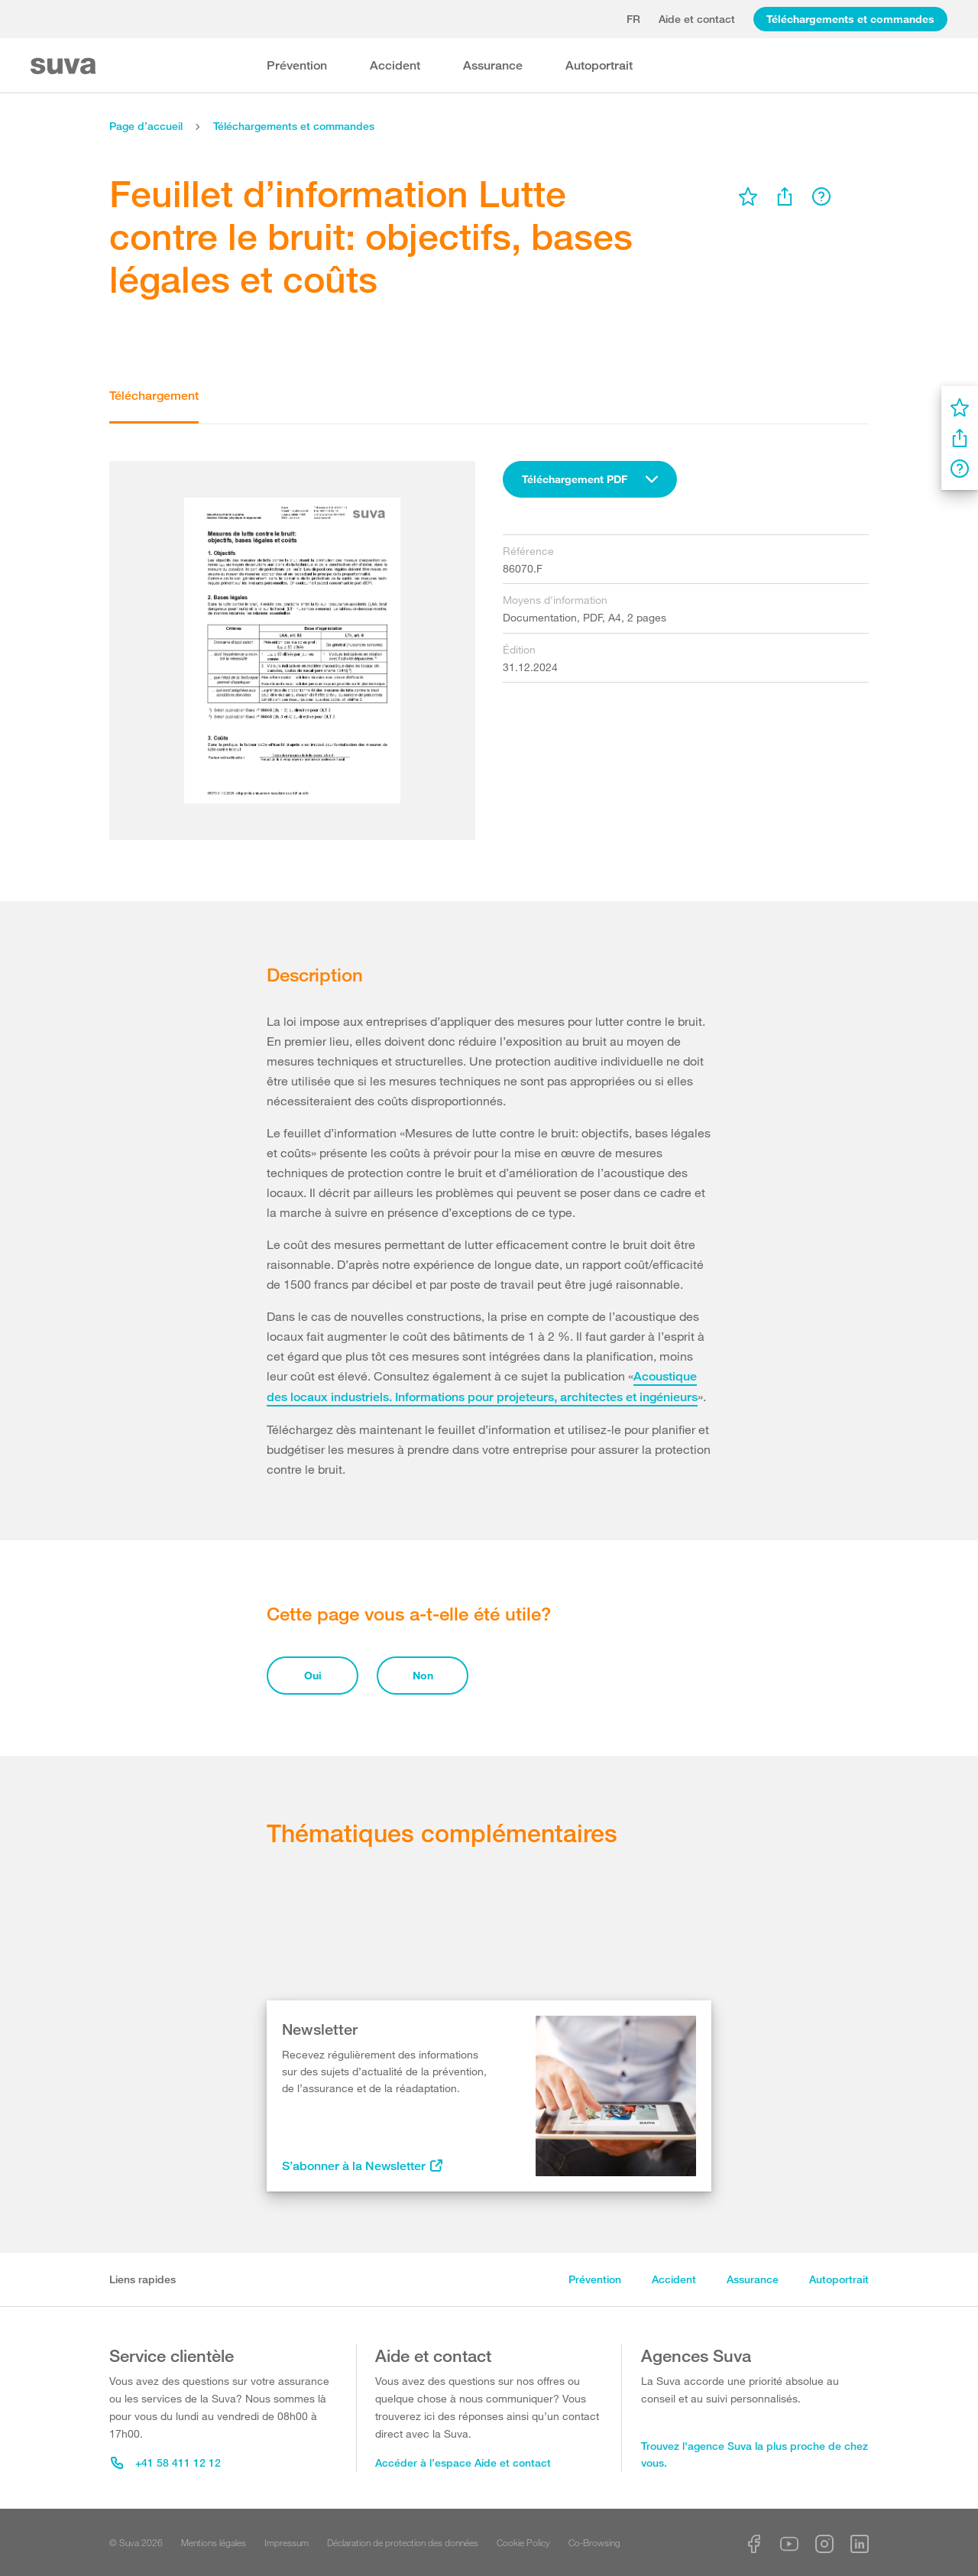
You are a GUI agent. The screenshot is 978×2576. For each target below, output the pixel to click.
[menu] (748, 196)
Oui (313, 1675)
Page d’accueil (146, 125)
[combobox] (590, 479)
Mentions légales (213, 2542)
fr (633, 18)
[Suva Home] (65, 66)
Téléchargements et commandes (850, 18)
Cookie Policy (523, 2542)
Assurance (493, 65)
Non (423, 1675)
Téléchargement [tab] (154, 395)
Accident (395, 65)
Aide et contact (697, 18)
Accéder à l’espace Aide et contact (463, 2462)
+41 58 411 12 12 (166, 2462)
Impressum (286, 2542)
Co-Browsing (594, 2542)
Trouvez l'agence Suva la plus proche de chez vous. (754, 2454)
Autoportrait (599, 65)
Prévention (297, 65)
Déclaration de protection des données (402, 2542)
